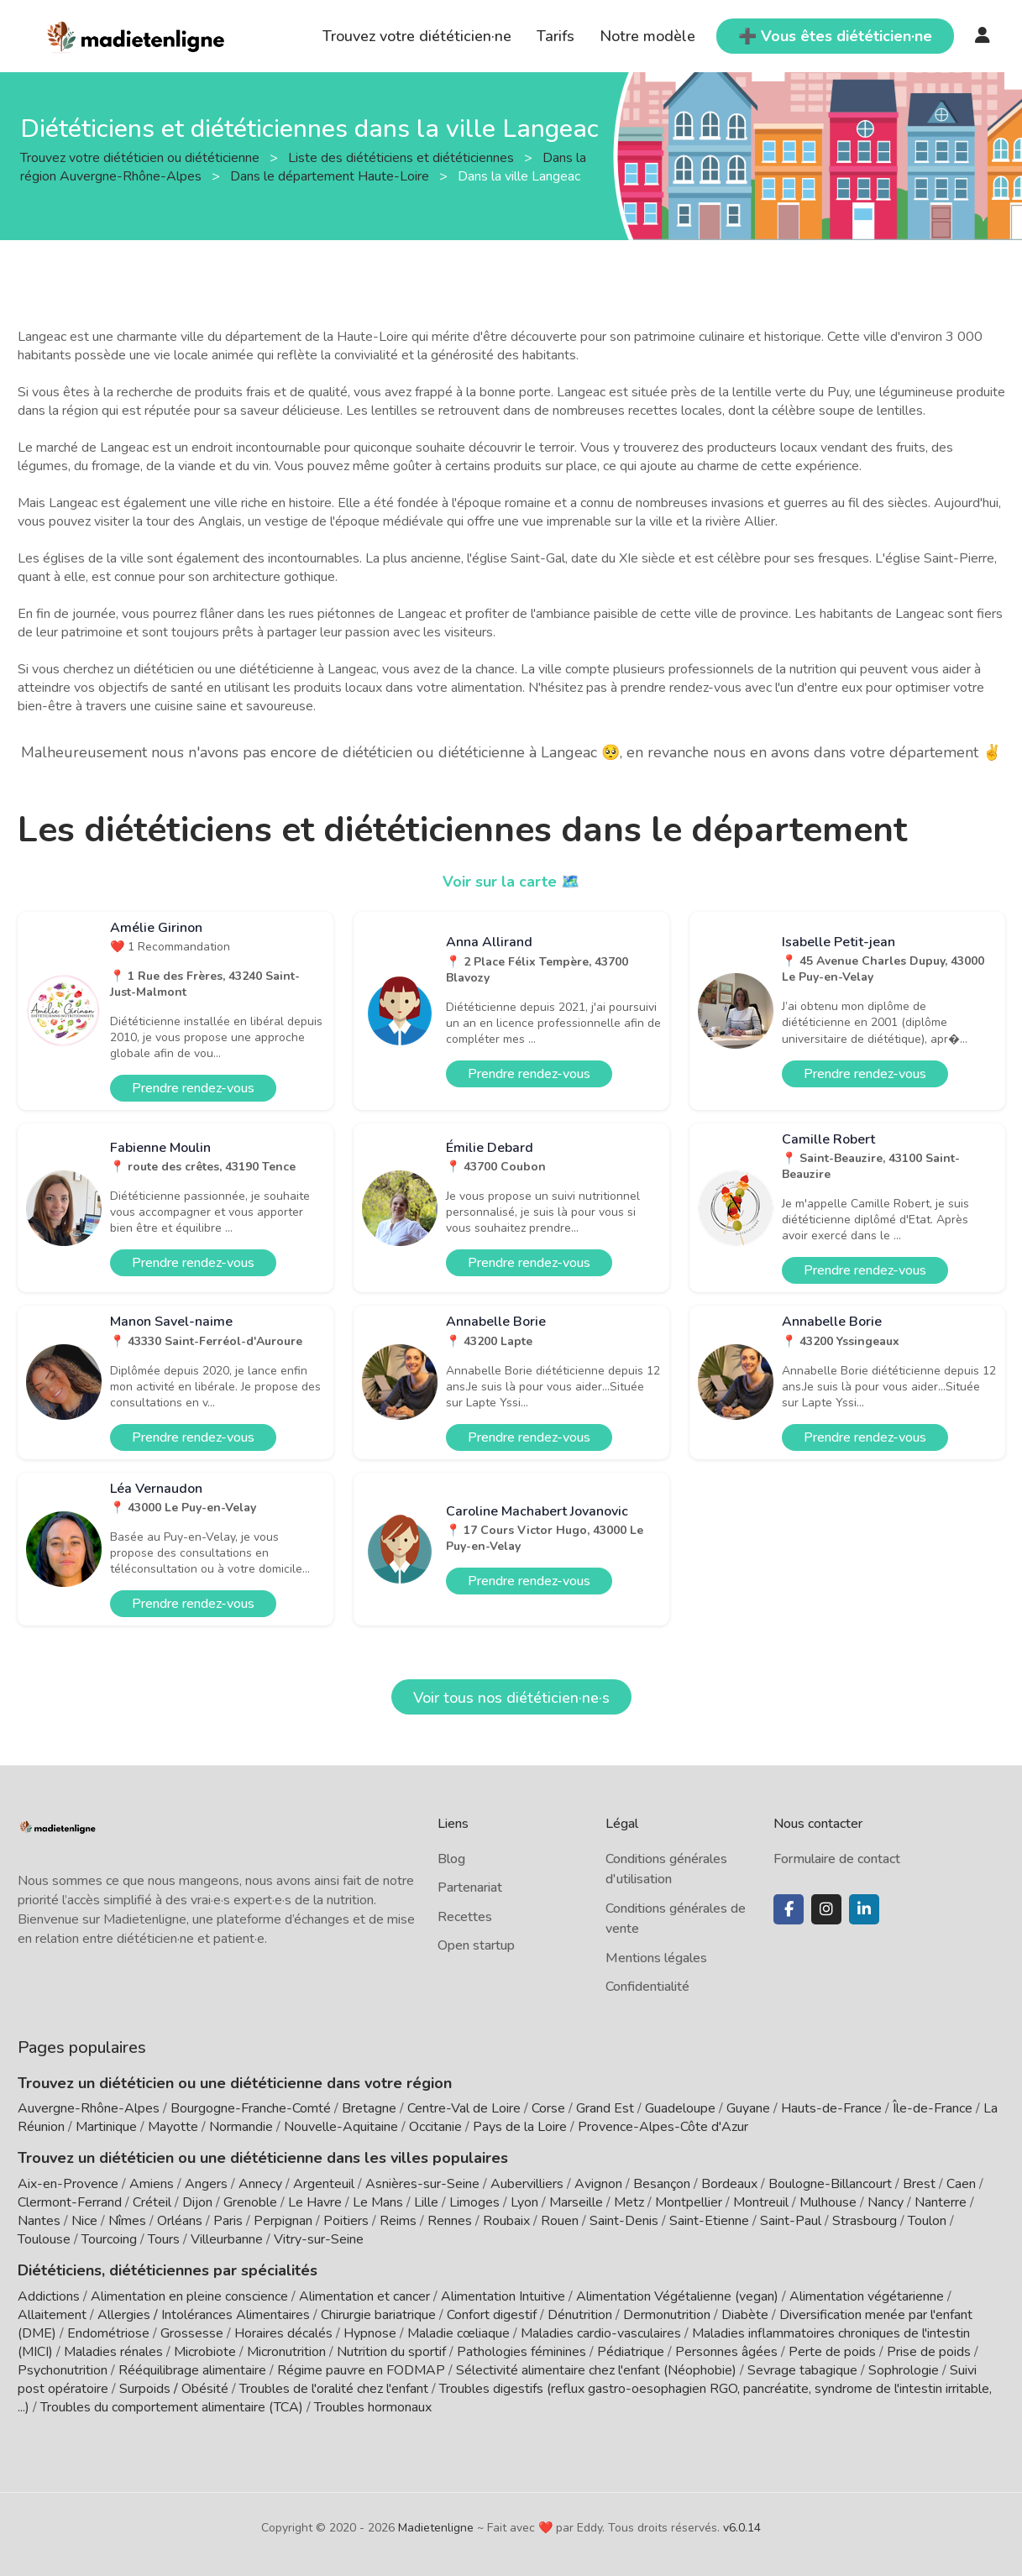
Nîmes (127, 2221)
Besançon (661, 2184)
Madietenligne (436, 2528)
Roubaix (506, 2221)
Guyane (748, 2108)
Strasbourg (864, 2221)
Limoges (474, 2202)
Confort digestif (492, 2315)
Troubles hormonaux (373, 2407)
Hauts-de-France (831, 2108)
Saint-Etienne (709, 2221)
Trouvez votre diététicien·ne (416, 36)
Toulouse (44, 2239)
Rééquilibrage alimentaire (192, 2370)
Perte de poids (832, 2352)
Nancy (885, 2202)
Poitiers (346, 2221)
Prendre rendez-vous (193, 1088)
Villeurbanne (227, 2239)
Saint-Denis (624, 2221)
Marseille (576, 2202)
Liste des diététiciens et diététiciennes (402, 157)
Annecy (260, 2184)
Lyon (524, 2202)
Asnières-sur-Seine (422, 2184)
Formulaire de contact (836, 1859)
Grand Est (605, 2108)
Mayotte (173, 2127)
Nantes (39, 2221)
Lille (426, 2202)
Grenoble (250, 2202)
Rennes (449, 2221)
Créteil (152, 2202)
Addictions (49, 2296)
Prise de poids (929, 2352)
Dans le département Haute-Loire (331, 175)
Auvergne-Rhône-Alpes (89, 2108)
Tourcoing (109, 2239)
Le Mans (378, 2202)
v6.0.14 (742, 2528)
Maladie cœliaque (458, 2333)
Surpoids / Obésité (173, 2389)
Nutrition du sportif (391, 2352)
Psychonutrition (62, 2370)
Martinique (106, 2127)
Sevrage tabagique (802, 2370)
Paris (228, 2221)
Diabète (744, 2315)
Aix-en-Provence (68, 2184)
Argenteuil (323, 2184)
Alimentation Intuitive (503, 2296)
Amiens (151, 2184)
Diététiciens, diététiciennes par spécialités (167, 2270)
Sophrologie (903, 2370)
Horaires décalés (283, 2333)
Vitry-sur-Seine (319, 2239)
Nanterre (941, 2202)
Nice (84, 2221)
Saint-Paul (790, 2221)
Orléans (179, 2221)
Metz (629, 2202)
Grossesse (191, 2333)
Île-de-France (932, 2108)
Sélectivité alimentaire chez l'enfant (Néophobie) (596, 2370)
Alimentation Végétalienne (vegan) (677, 2296)
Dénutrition (580, 2315)
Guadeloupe (680, 2108)
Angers (206, 2184)
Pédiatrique (630, 2352)
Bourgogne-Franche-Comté (250, 2108)
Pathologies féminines (521, 2352)
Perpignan (283, 2221)
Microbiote (206, 2352)
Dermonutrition (668, 2315)
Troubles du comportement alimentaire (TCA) (171, 2407)
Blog (451, 1859)
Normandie (241, 2127)
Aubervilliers (526, 2184)
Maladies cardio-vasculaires (601, 2333)
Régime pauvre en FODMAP (361, 2370)
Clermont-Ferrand (70, 2202)
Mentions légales (656, 1958)
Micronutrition (286, 2352)
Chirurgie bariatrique (378, 2315)
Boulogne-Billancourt (830, 2184)
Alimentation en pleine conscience (189, 2296)
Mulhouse (828, 2202)
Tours (164, 2239)
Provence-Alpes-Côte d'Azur (663, 2127)
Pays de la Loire (520, 2127)
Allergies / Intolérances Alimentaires (203, 2315)
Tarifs (555, 36)
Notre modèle (647, 36)
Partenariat (470, 1887)
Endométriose (108, 2333)
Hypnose (369, 2333)
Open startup (476, 1945)
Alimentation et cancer (364, 2296)
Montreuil (761, 2202)
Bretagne (369, 2108)
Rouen (560, 2221)
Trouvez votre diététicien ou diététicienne (141, 157)
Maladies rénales (113, 2352)
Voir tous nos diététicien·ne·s (511, 1698)
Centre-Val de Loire (464, 2108)
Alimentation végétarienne (866, 2296)
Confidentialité (647, 1986)
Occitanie (435, 2127)
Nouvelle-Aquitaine (341, 2127)
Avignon (598, 2184)
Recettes (465, 1917)
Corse (548, 2108)
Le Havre (315, 2202)
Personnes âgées (726, 2352)
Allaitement (52, 2315)
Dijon (197, 2202)
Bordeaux (729, 2184)
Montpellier (688, 2202)
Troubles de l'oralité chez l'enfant (333, 2389)
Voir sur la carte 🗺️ (511, 882)
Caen (961, 2184)
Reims (398, 2221)
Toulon (927, 2221)
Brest (919, 2184)
